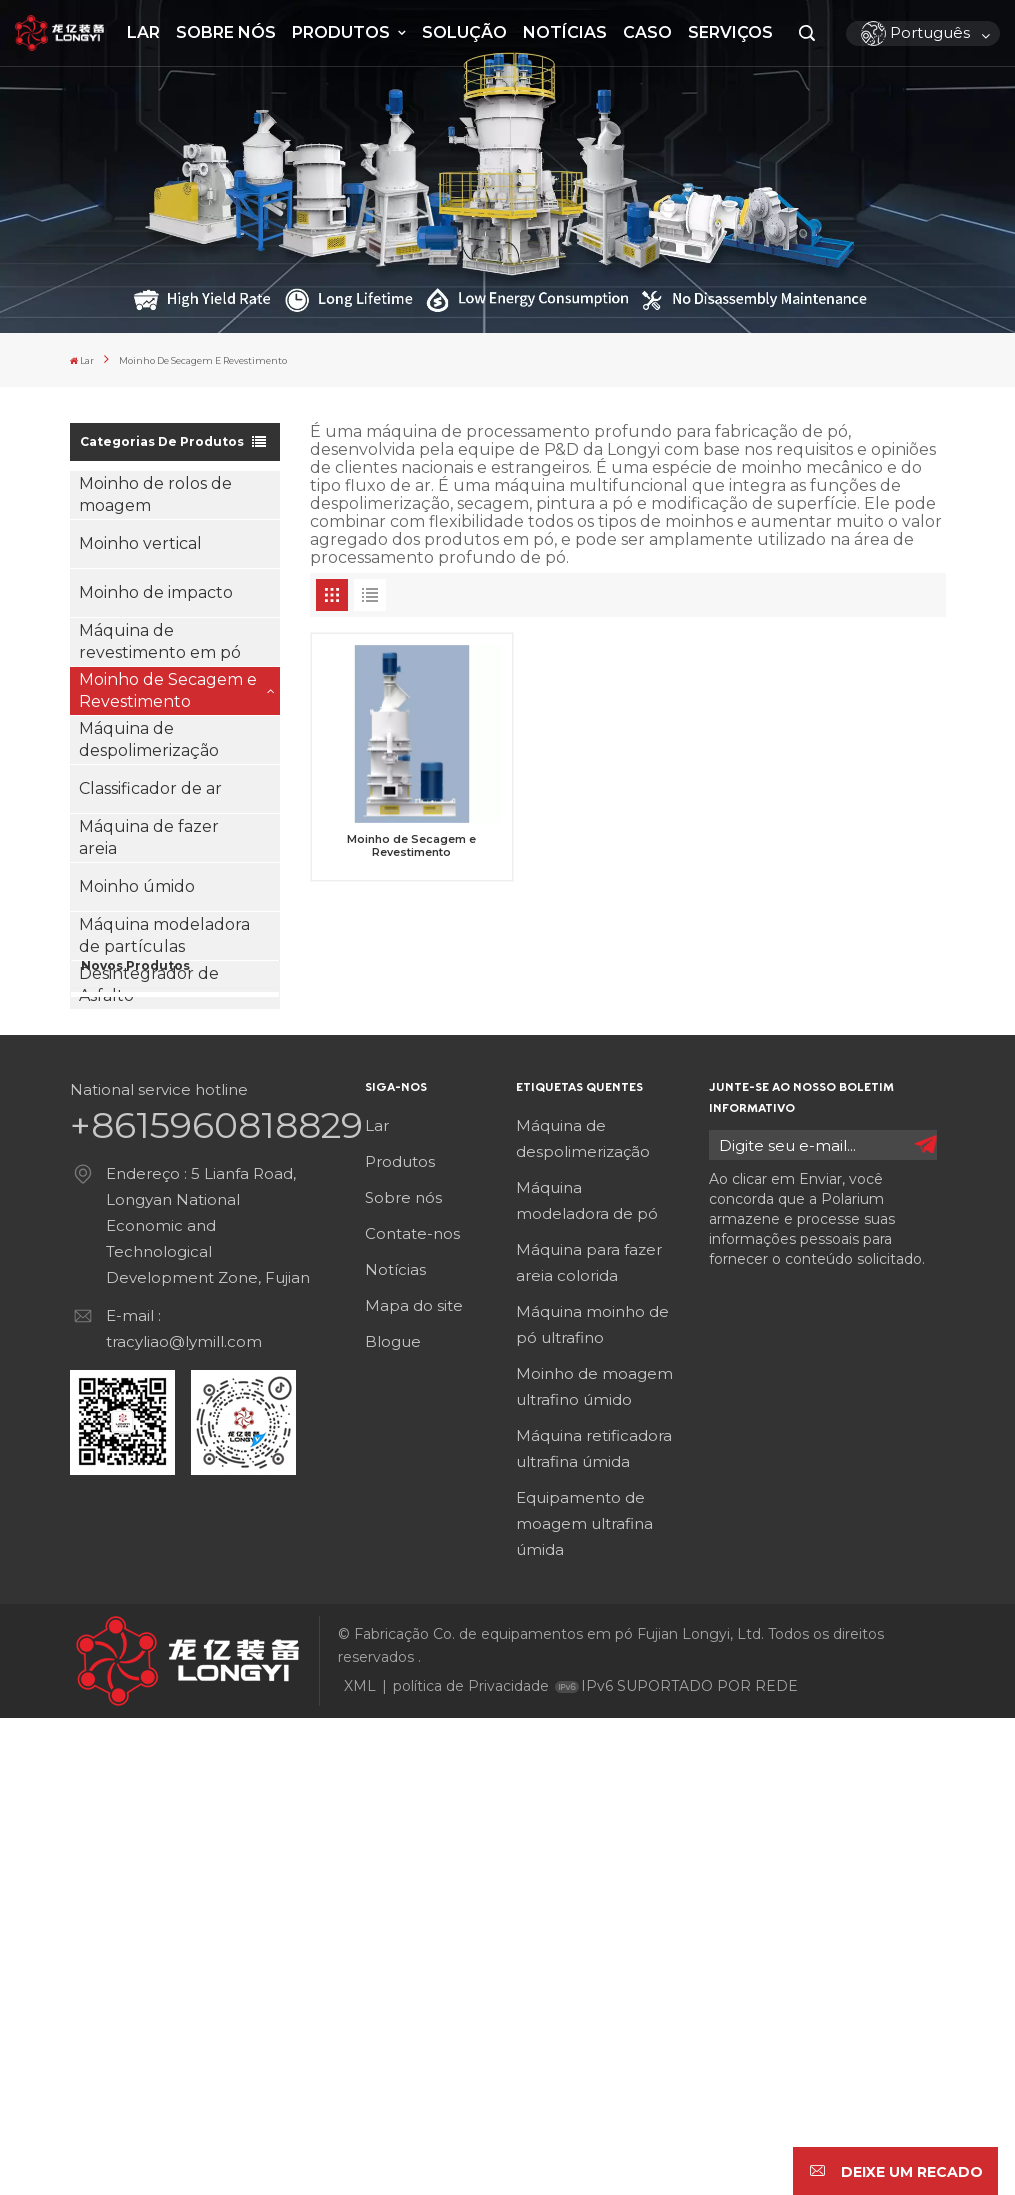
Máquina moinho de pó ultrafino (592, 1801)
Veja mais (191, 1153)
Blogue (393, 1818)
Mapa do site (414, 1782)
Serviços (730, 32)
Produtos (343, 32)
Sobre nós (226, 32)
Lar (143, 32)
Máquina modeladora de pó (587, 1677)
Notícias (565, 32)
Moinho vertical (140, 538)
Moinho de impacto (156, 587)
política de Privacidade (471, 2163)
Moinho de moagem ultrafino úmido (594, 1863)
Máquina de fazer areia (149, 832)
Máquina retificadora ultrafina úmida (594, 1925)
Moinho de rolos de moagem (155, 489)
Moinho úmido (137, 881)
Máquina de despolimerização (149, 734)
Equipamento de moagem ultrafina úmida (584, 2000)
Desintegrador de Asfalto (149, 979)
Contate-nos (412, 1710)
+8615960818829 (216, 1602)
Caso (647, 32)
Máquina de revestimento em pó (160, 636)
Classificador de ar (150, 783)
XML (360, 2163)
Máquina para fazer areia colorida (589, 1739)
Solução (464, 32)
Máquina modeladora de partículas (164, 930)
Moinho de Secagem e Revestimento (168, 685)
